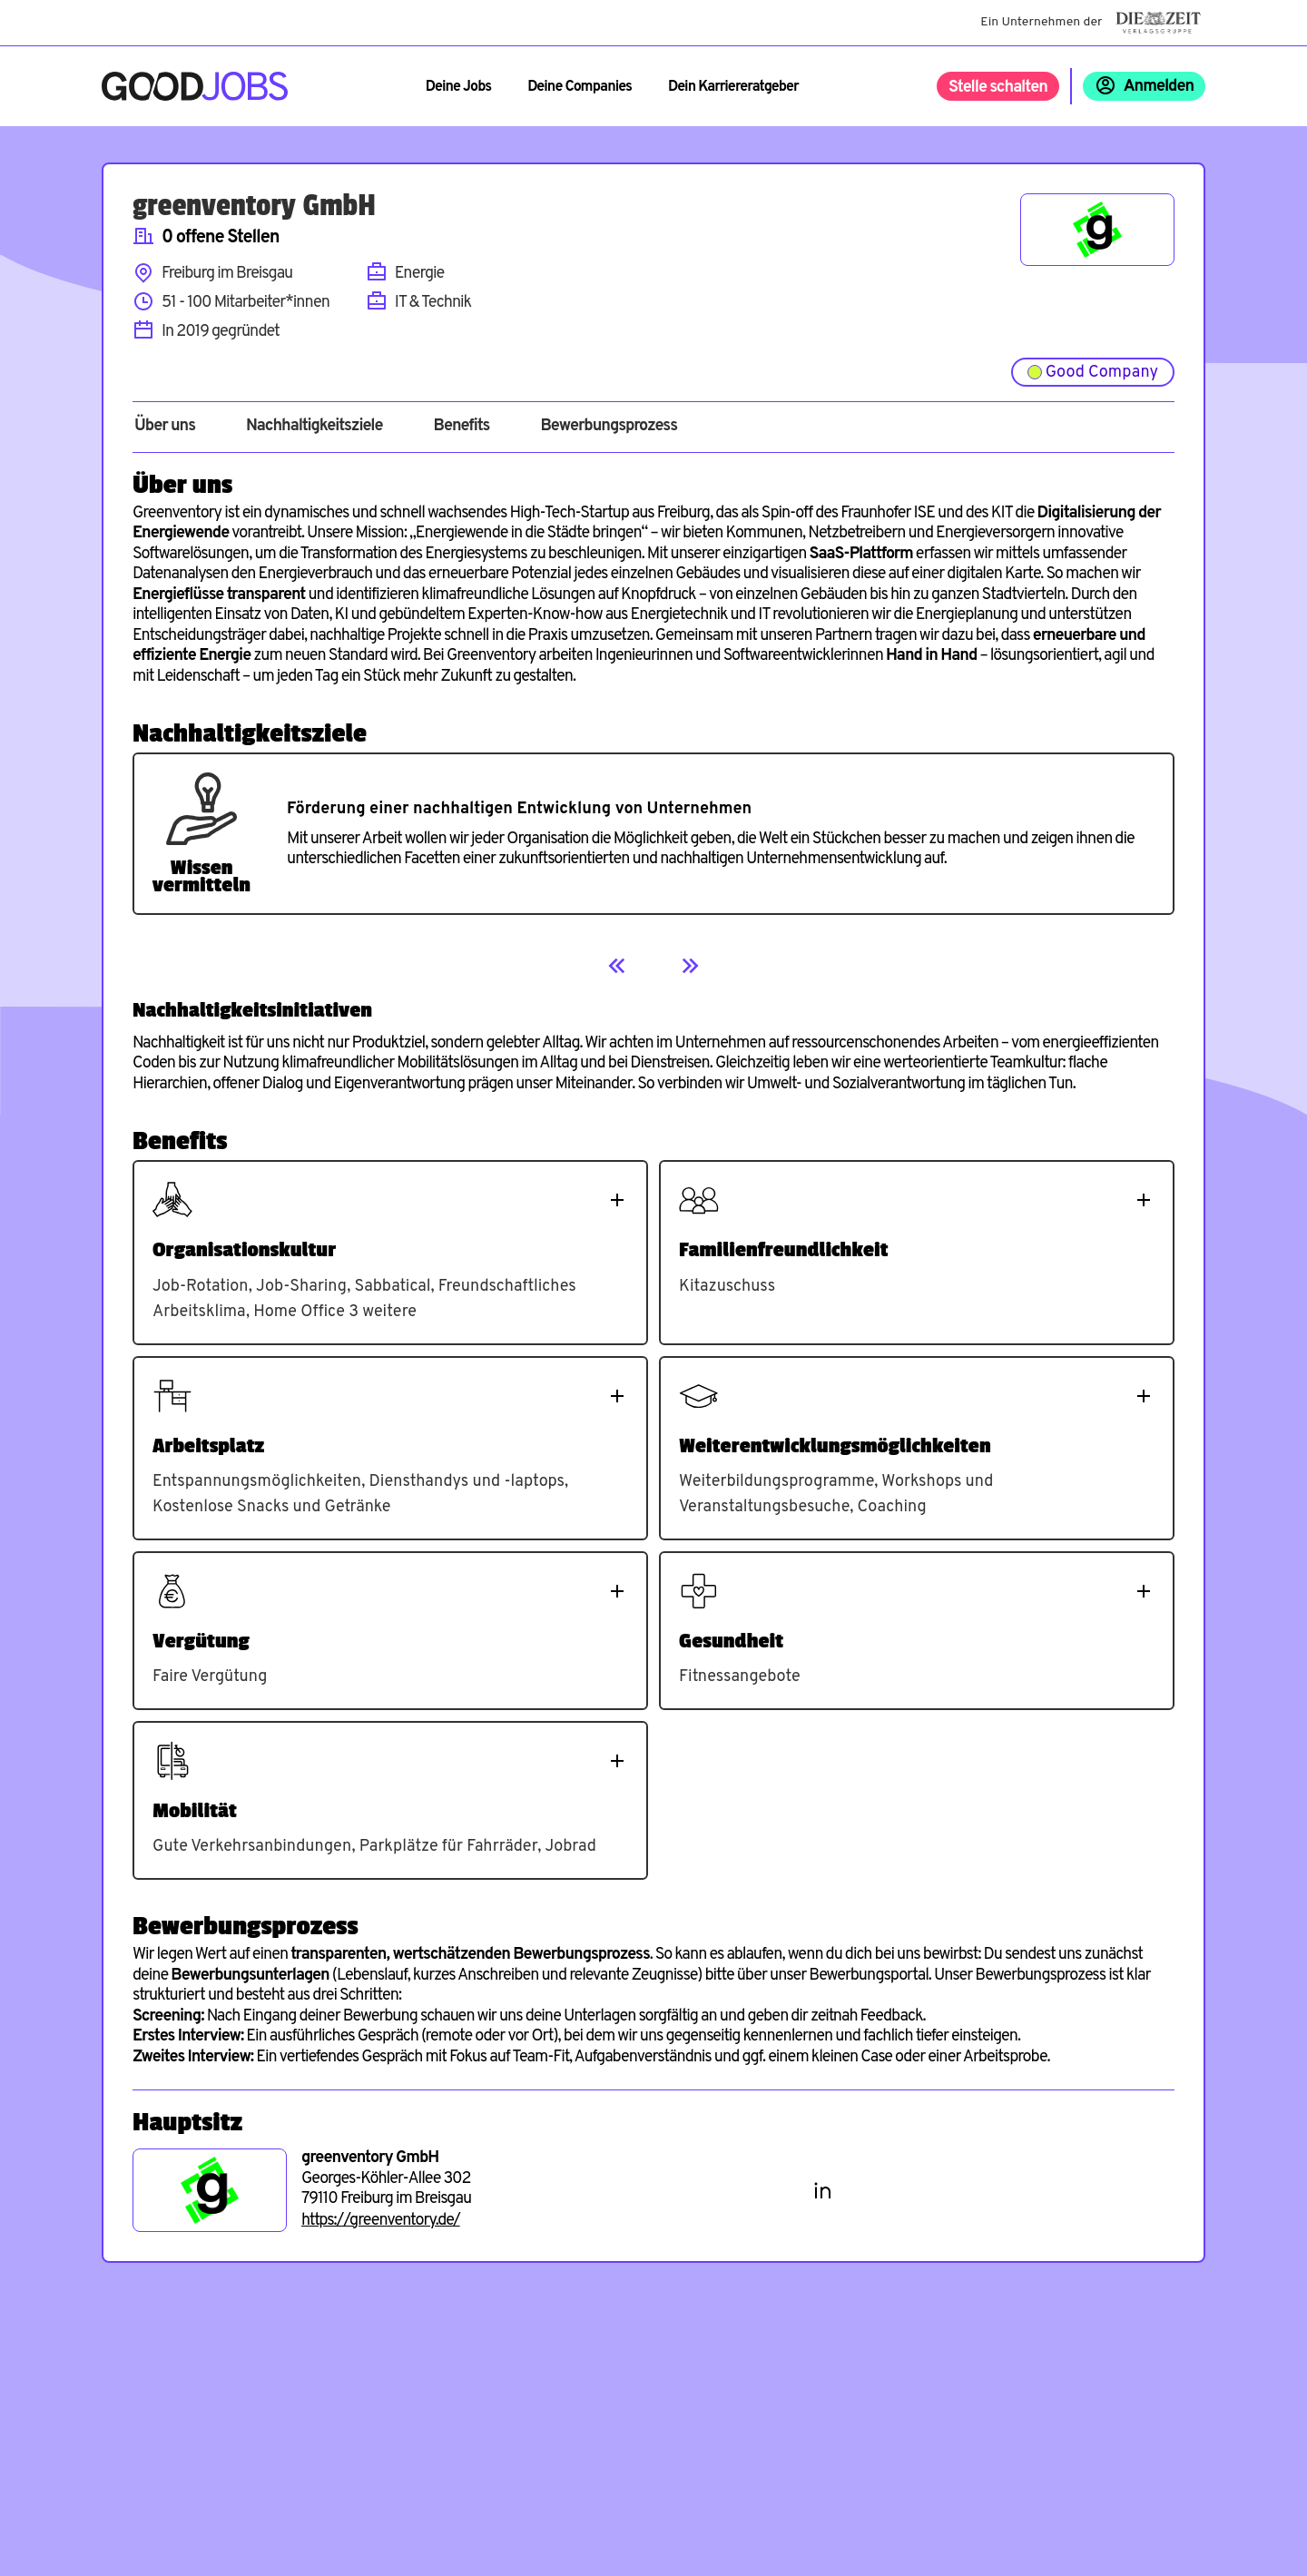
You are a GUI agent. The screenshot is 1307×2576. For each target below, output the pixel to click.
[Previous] (617, 966)
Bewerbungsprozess (608, 427)
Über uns (164, 427)
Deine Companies (579, 87)
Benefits (461, 427)
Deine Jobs (458, 87)
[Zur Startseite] (195, 86)
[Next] (690, 966)
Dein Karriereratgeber (733, 87)
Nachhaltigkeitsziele (314, 427)
